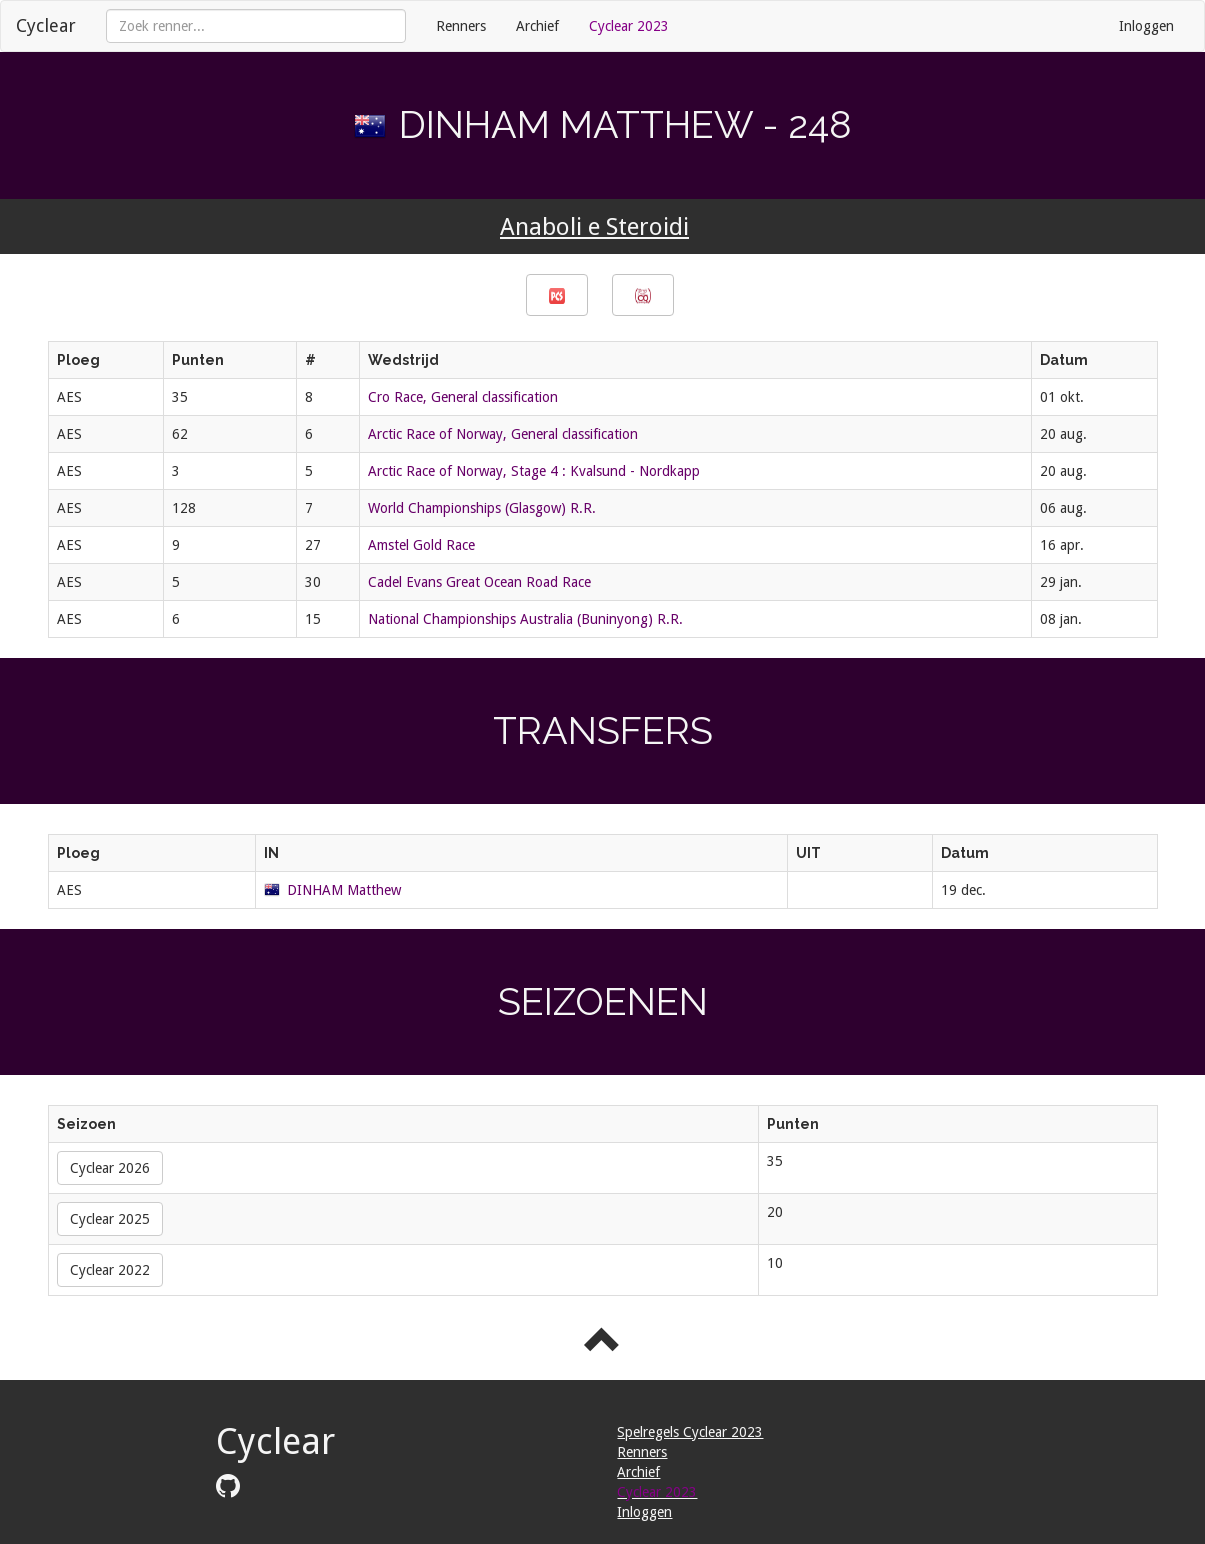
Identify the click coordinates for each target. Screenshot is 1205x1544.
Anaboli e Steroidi (594, 227)
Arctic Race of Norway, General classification (503, 434)
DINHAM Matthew (344, 890)
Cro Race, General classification (463, 397)
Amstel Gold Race (421, 545)
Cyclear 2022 (110, 1270)
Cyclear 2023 (629, 26)
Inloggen (1146, 26)
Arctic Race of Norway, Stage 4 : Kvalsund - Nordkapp (534, 471)
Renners (461, 26)
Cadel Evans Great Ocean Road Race (479, 582)
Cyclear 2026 (110, 1168)
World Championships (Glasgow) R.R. (482, 508)
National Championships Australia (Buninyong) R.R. (525, 619)
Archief (537, 26)
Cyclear (46, 25)
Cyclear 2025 (110, 1219)
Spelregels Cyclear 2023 (690, 1432)
